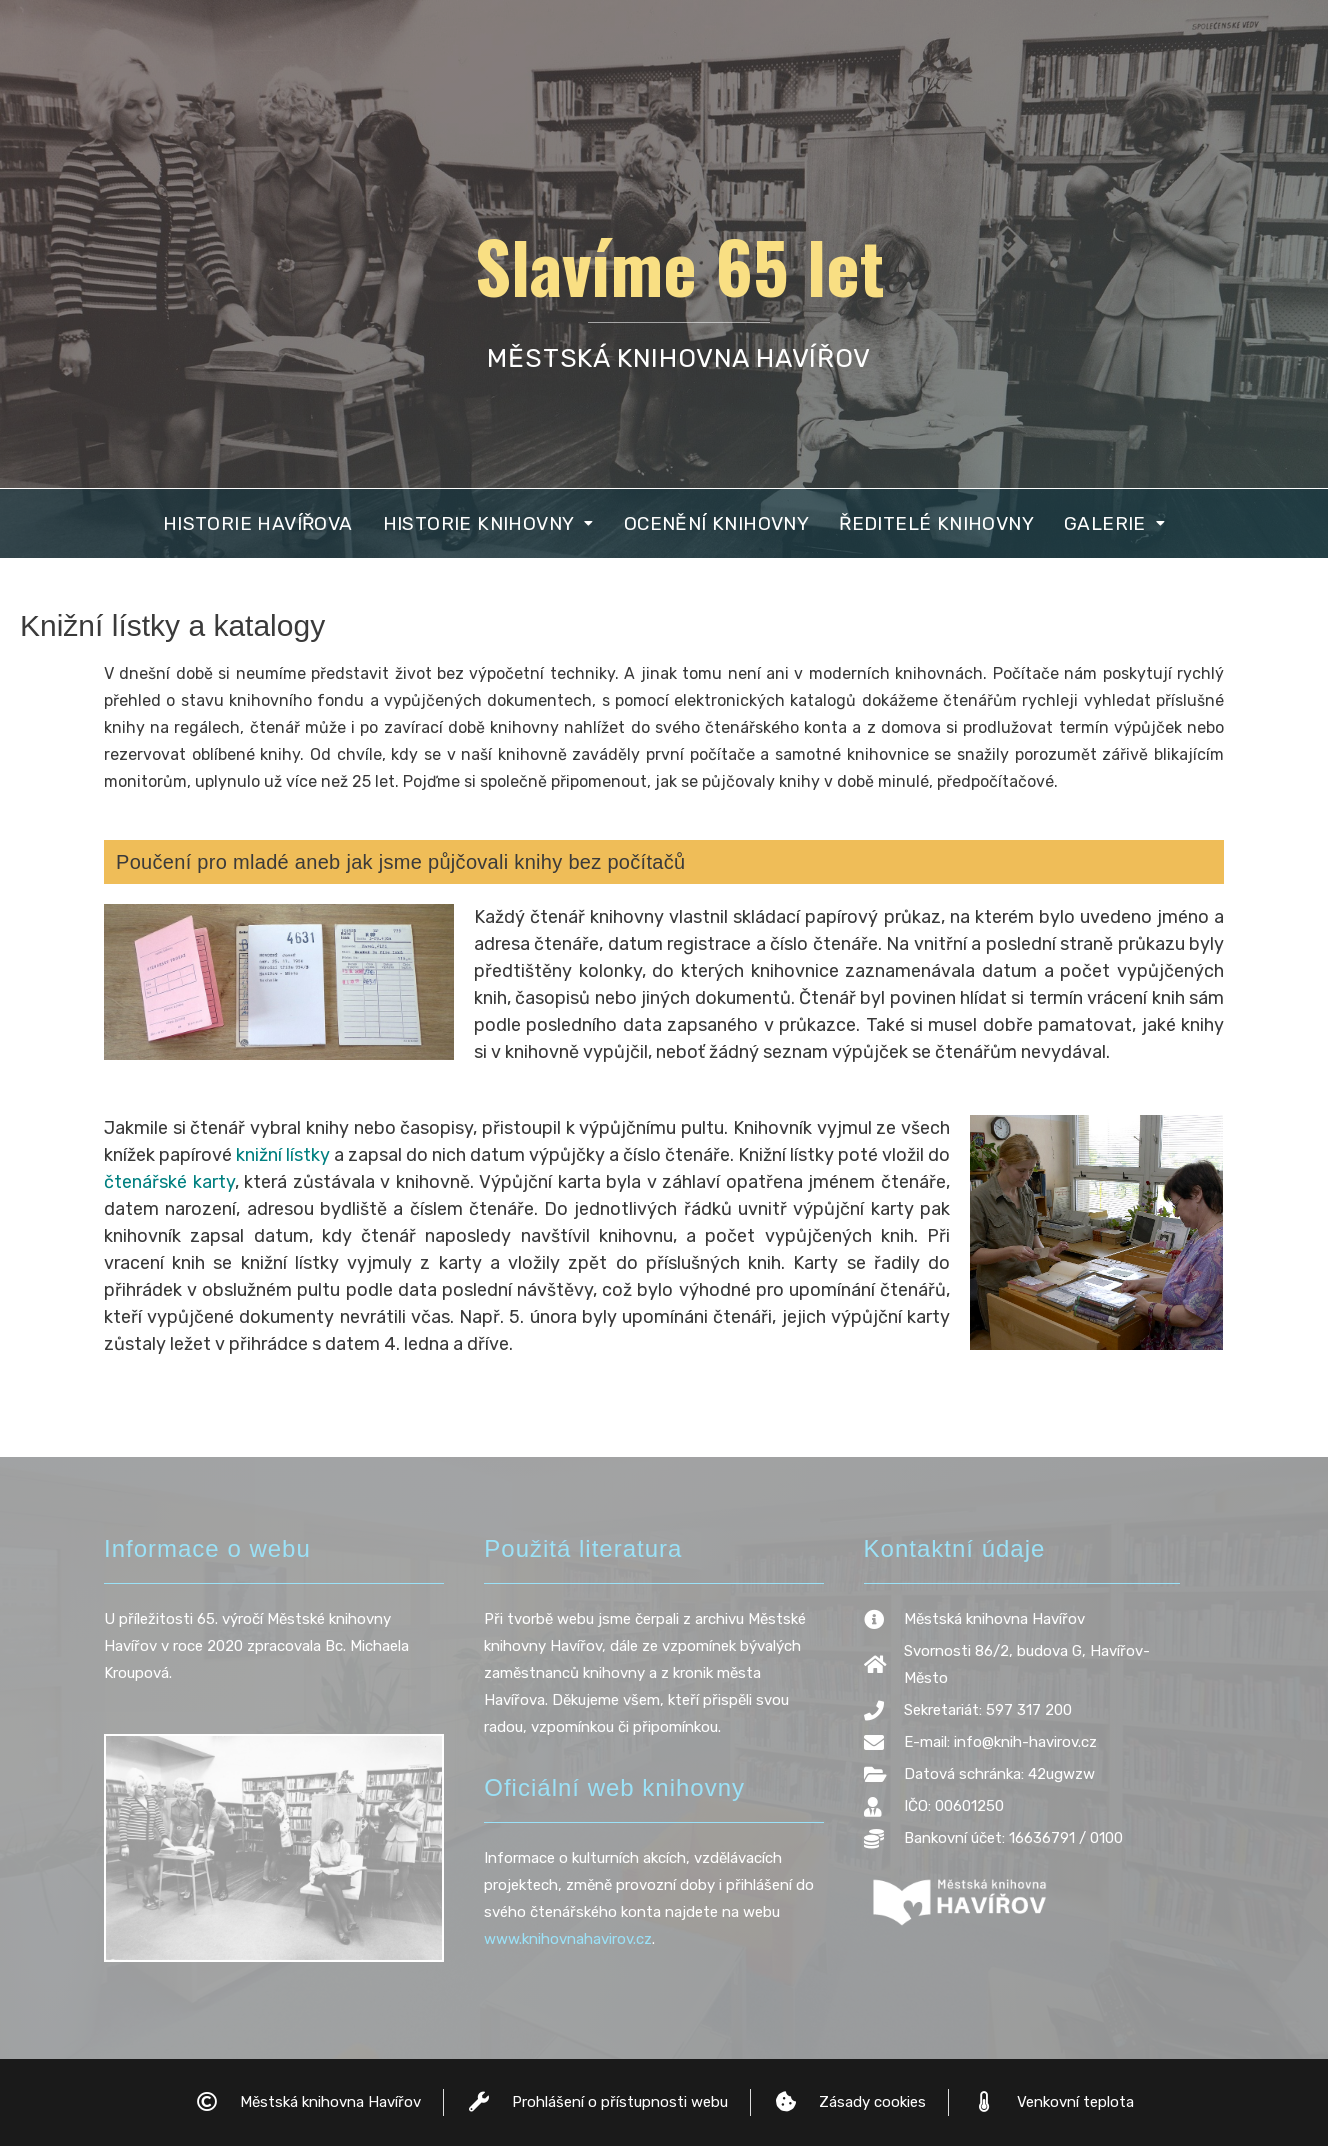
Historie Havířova (258, 523)
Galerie (1114, 523)
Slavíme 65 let (679, 265)
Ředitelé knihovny (936, 523)
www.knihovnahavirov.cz (568, 1939)
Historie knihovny (488, 523)
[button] (488, 523)
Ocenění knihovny (716, 523)
